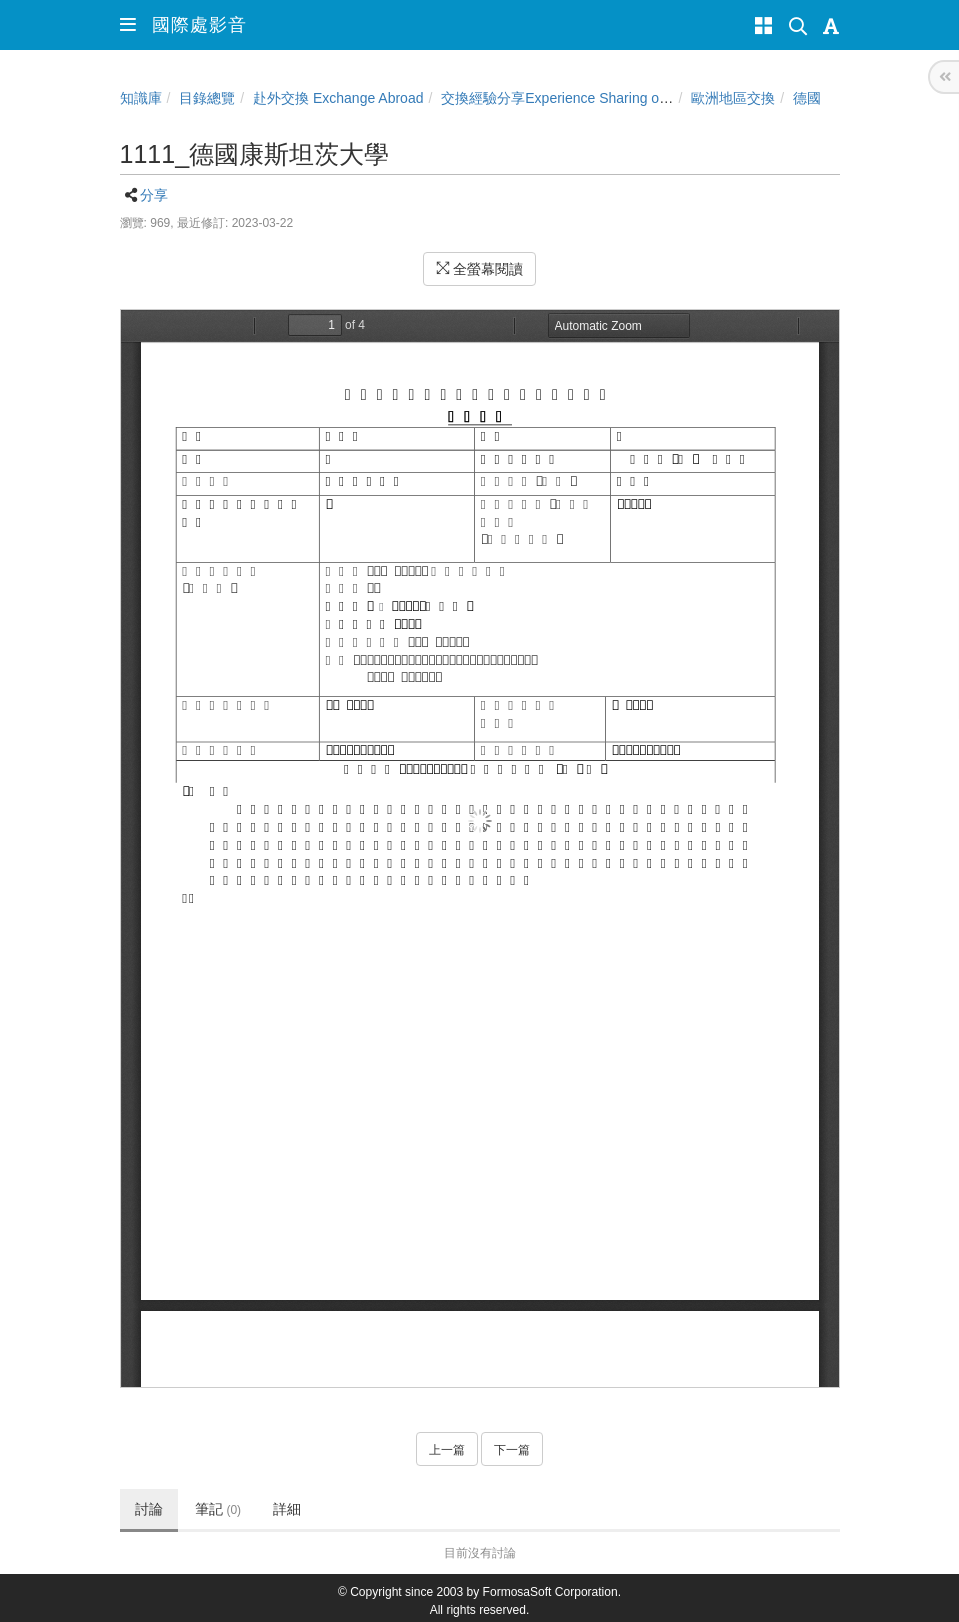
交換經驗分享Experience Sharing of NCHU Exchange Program (636, 98)
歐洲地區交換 (733, 98)
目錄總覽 (207, 98)
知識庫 (141, 98)
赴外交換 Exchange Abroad (338, 98)
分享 (154, 195)
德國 (807, 98)
